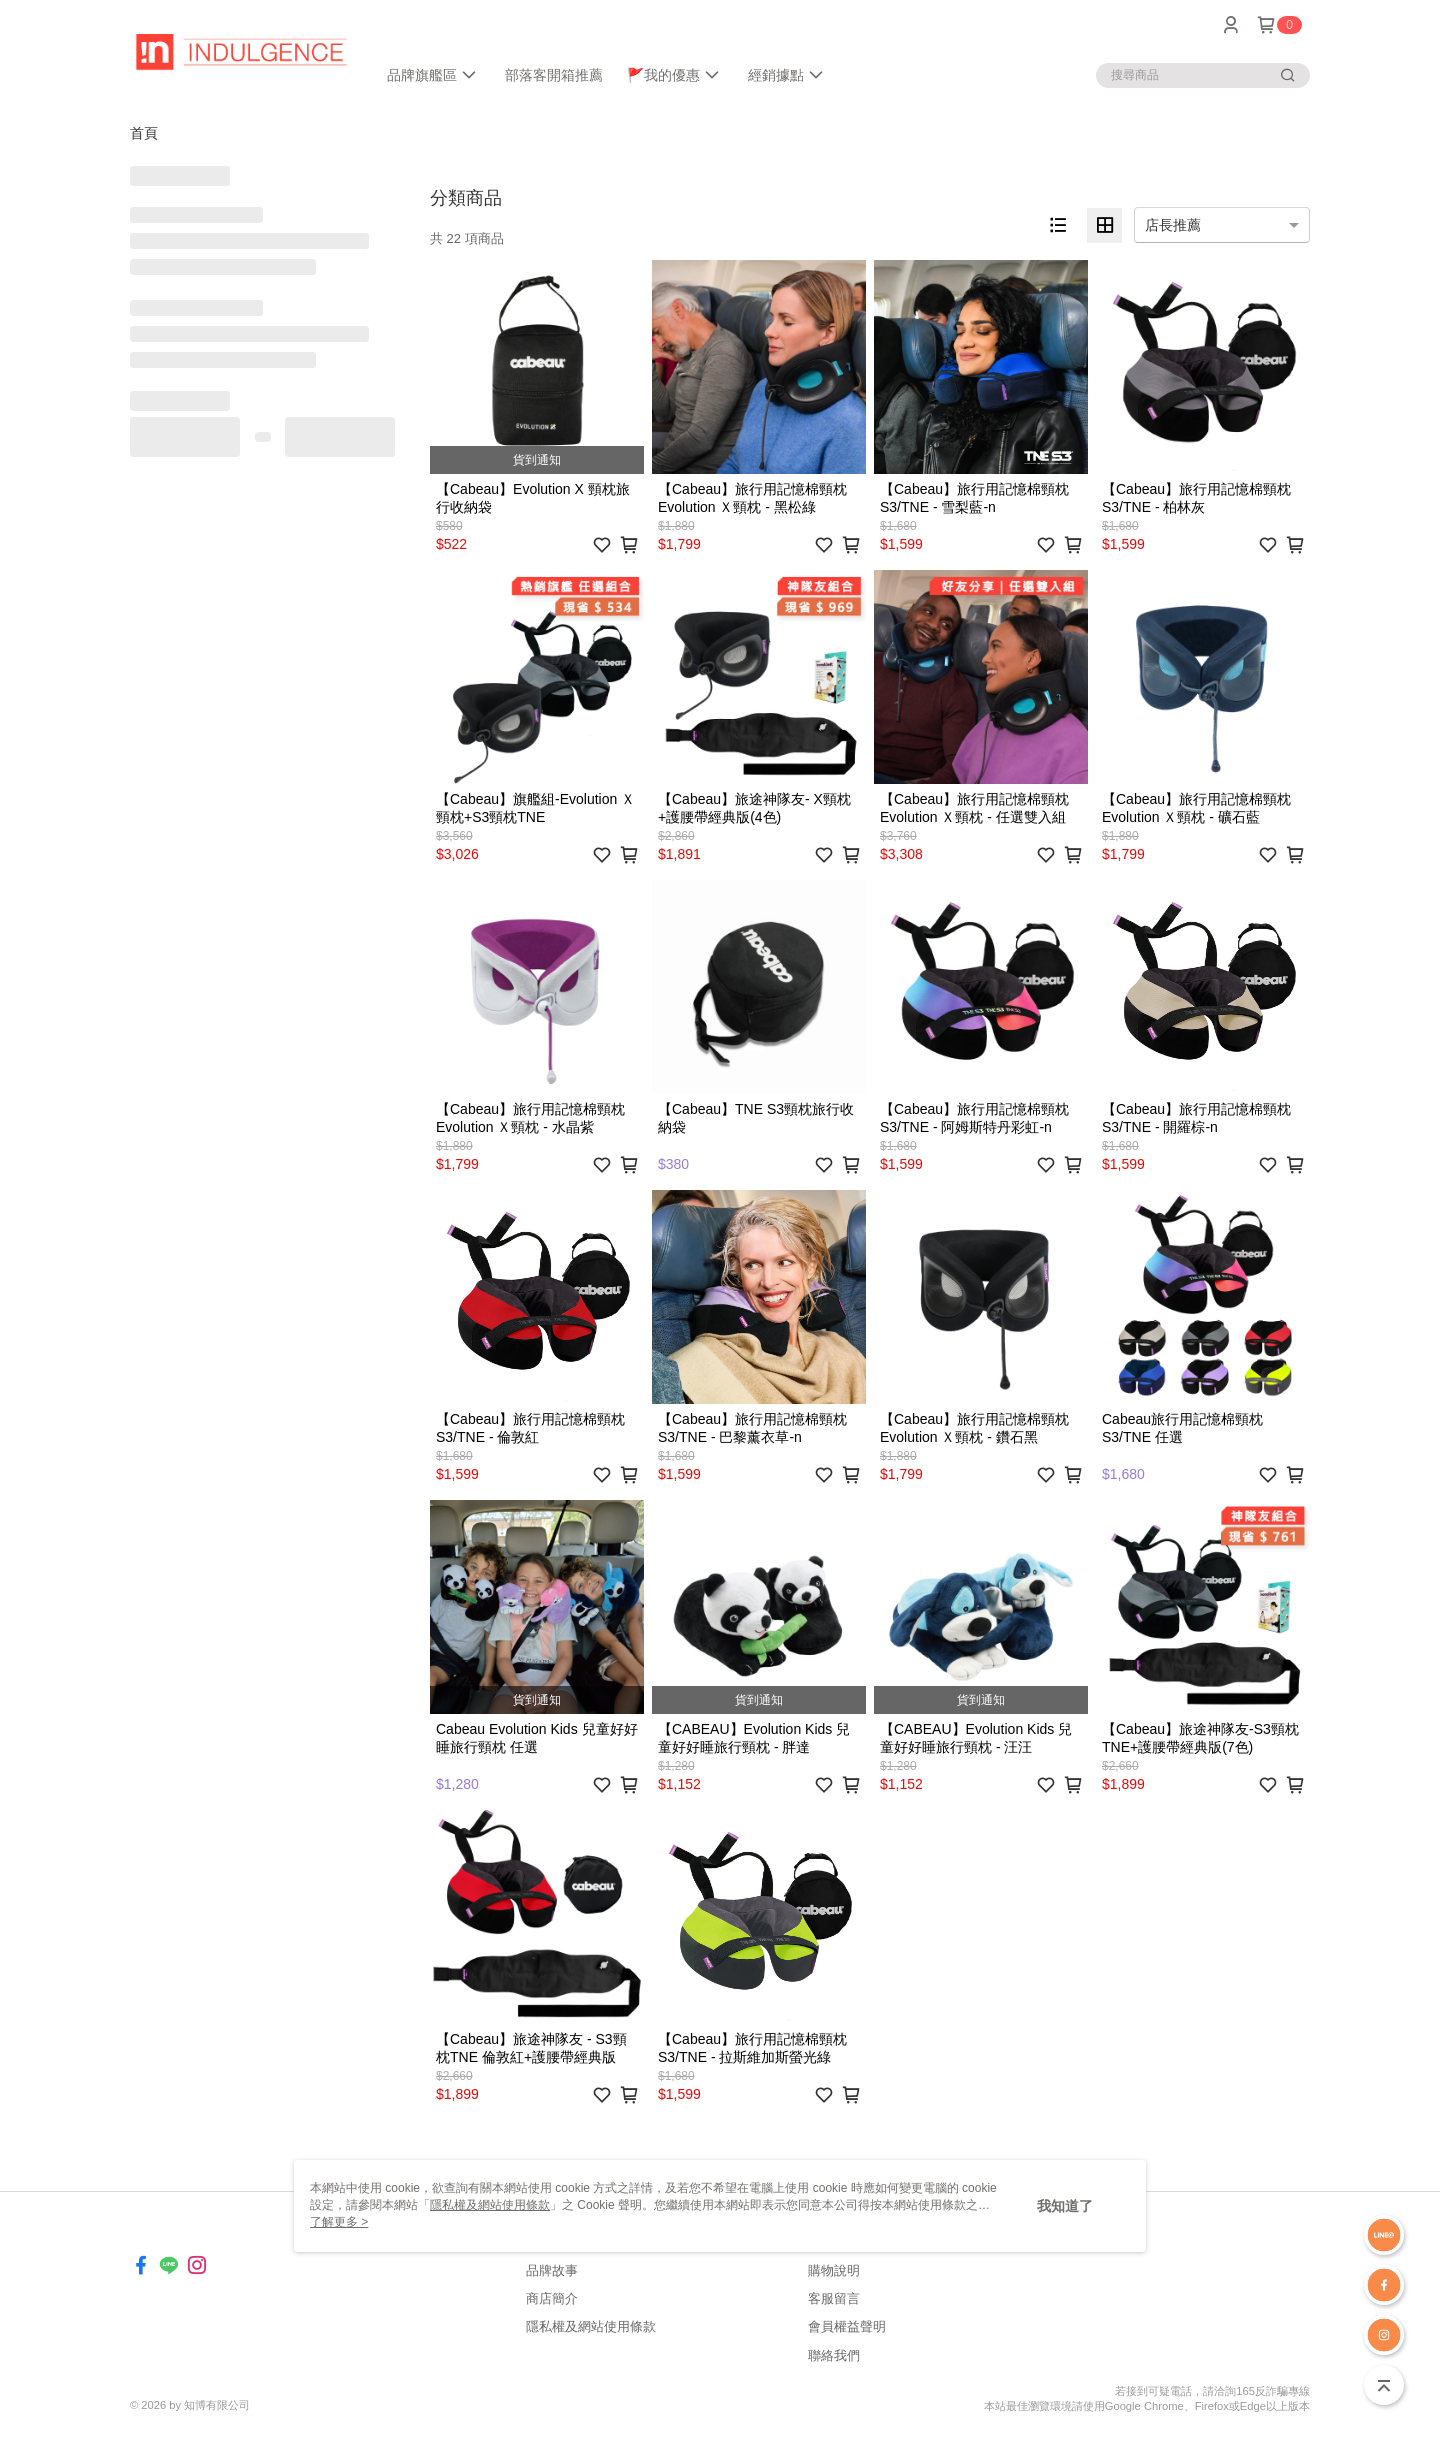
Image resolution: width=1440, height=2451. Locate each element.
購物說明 (834, 2270)
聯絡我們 (834, 2355)
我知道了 (1065, 2206)
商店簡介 (552, 2298)
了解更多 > (339, 2222)
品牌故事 (552, 2270)
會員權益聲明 (847, 2326)
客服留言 (834, 2298)
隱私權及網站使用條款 (591, 2326)
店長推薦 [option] (1173, 225)
